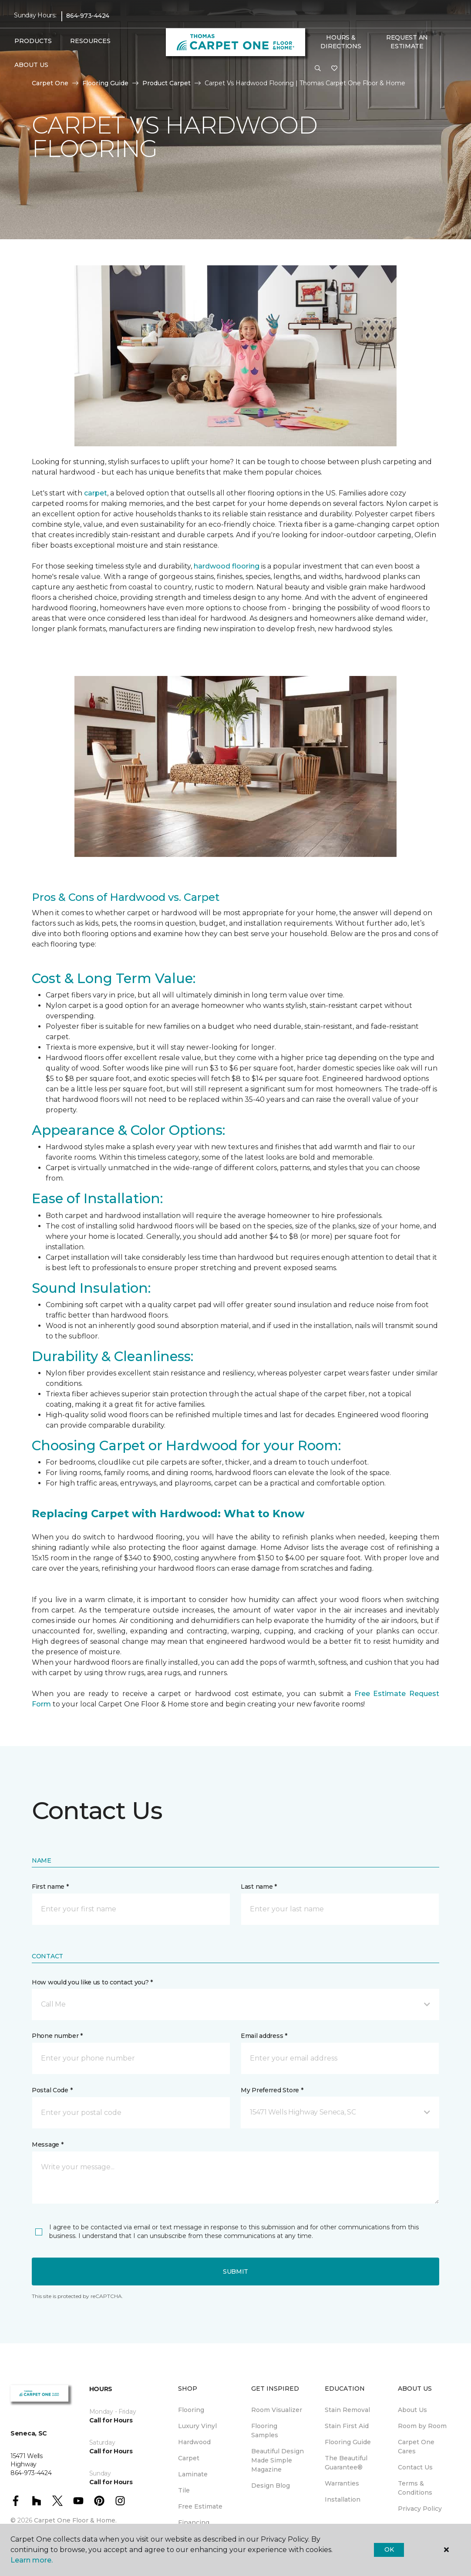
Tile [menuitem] (184, 2490)
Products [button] (33, 41)
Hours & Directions (340, 41)
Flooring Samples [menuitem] (264, 2430)
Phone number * (57, 2036)
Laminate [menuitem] (193, 2474)
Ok (389, 2549)
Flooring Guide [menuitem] (348, 2442)
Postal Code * (52, 2090)
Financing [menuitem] (193, 2522)
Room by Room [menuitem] (422, 2426)
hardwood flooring (226, 566)
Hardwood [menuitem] (194, 2442)
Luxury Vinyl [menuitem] (197, 2426)
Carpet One (50, 83)
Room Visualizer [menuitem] (276, 2410)
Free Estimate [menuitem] (200, 2506)
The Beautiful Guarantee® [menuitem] (346, 2462)
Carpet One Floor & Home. (75, 2520)
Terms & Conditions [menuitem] (415, 2487)
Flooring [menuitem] (191, 2410)
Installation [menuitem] (342, 2499)
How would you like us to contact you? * (92, 1982)
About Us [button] (31, 65)
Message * (47, 2144)
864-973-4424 (87, 16)
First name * (50, 1886)
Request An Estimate (407, 41)
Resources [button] (90, 41)
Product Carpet (166, 83)
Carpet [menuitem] (188, 2458)
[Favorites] (334, 68)
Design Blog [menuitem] (270, 2485)
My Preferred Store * (272, 2090)
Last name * (259, 1886)
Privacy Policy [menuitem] (420, 2508)
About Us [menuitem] (412, 2410)
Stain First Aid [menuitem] (347, 2426)
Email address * (264, 2036)
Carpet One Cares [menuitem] (416, 2446)
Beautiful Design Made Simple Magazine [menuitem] (277, 2460)
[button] (318, 68)
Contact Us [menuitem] (415, 2467)
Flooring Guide (105, 83)
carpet (95, 493)
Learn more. (31, 2560)
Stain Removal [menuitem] (347, 2410)
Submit (235, 2271)
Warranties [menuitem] (342, 2483)
